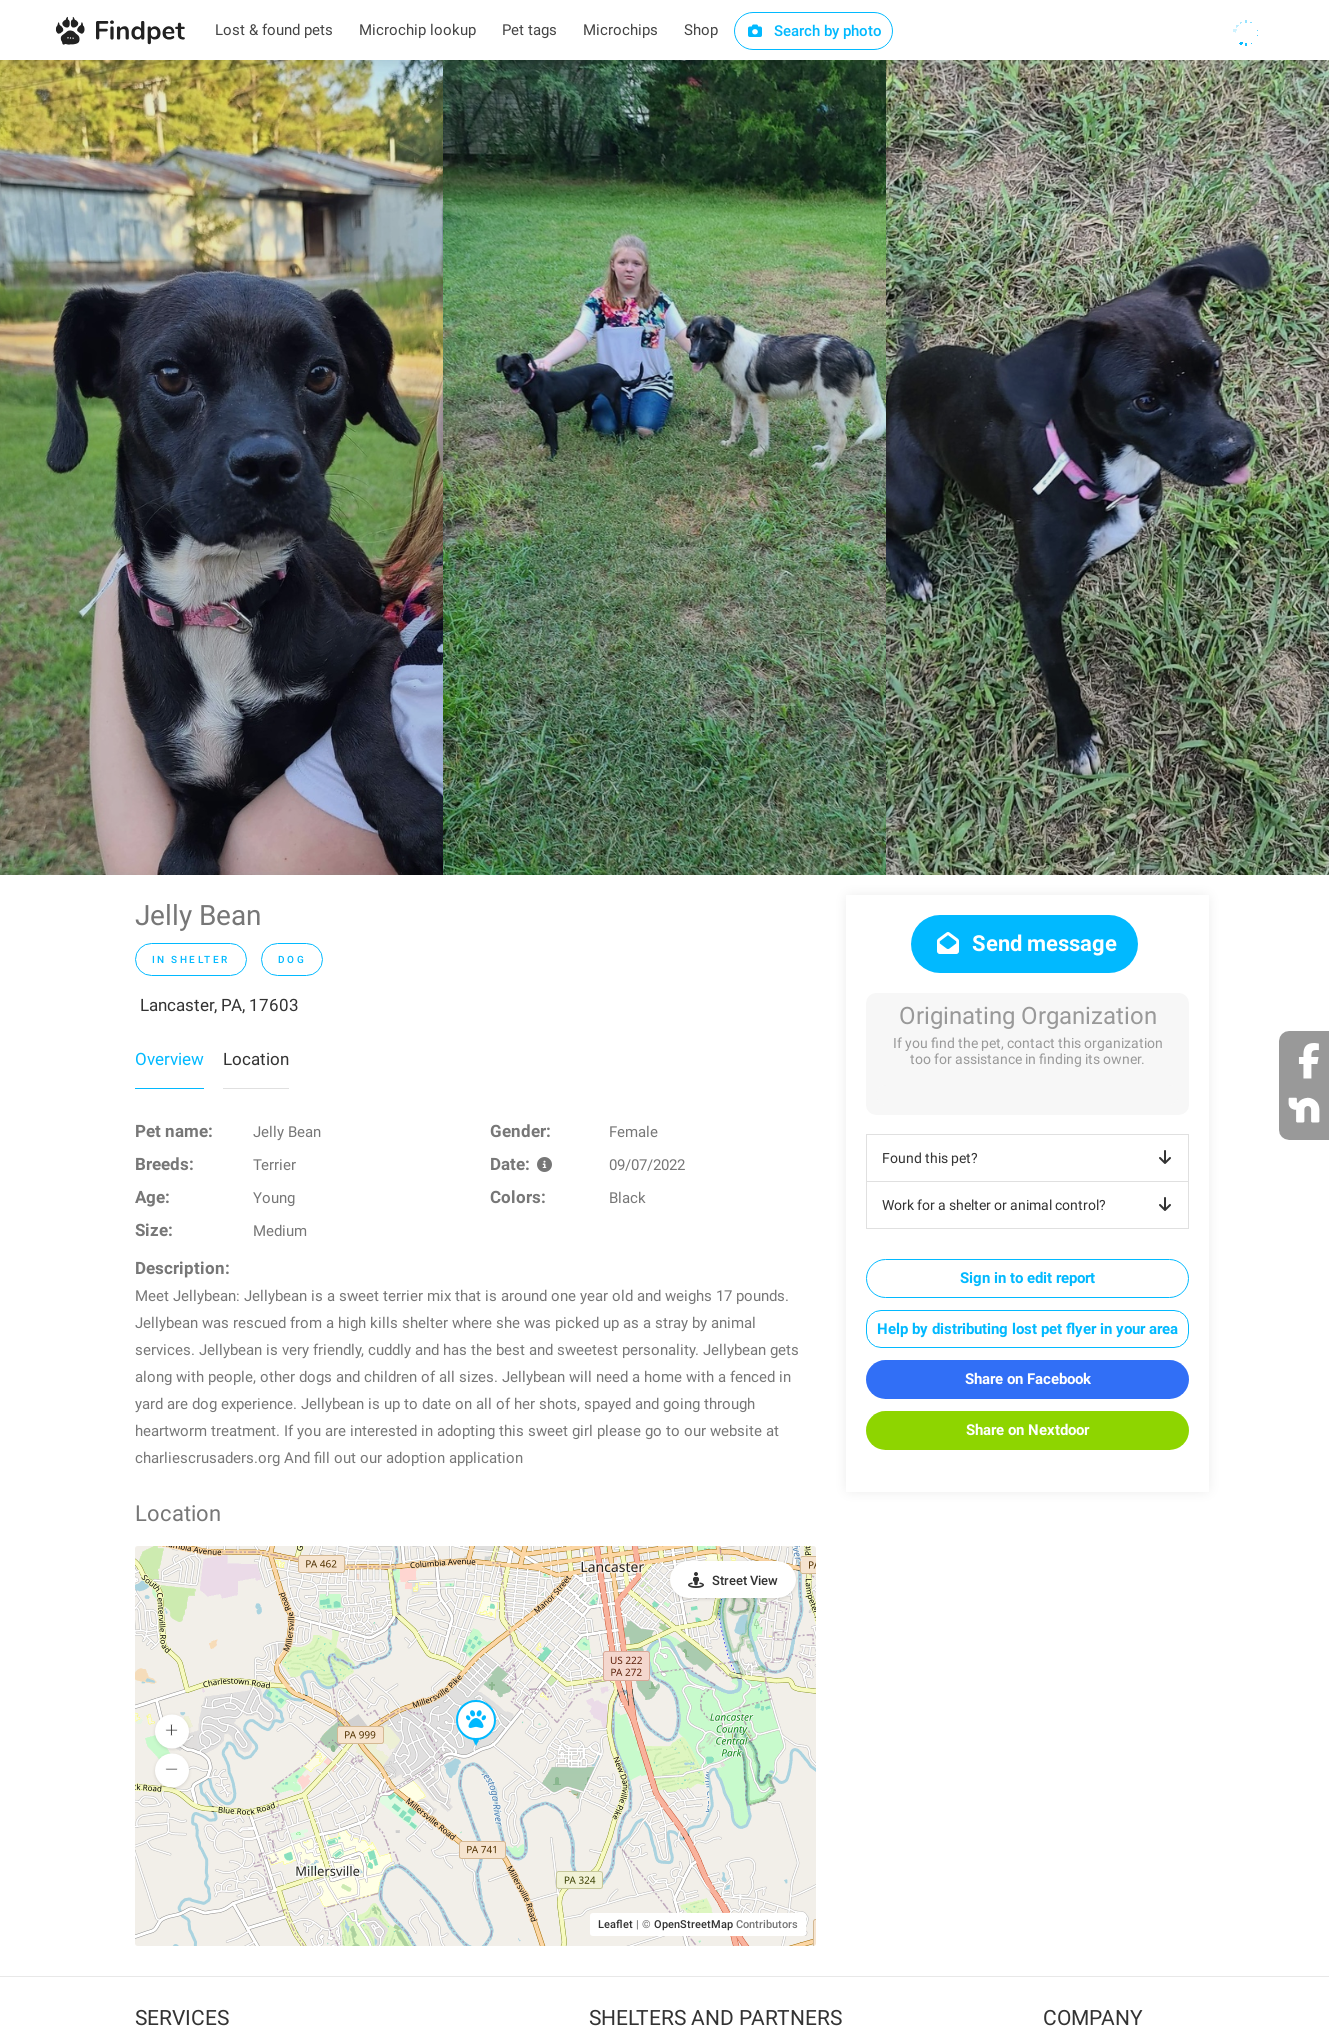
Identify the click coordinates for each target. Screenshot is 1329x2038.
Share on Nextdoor (1027, 1430)
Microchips (620, 30)
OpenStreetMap (693, 1924)
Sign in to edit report (1027, 1278)
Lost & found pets (274, 30)
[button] (462, 1701)
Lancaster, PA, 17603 (219, 1005)
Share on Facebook (1028, 1379)
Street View (745, 1580)
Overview (169, 1059)
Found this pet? (1030, 1158)
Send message (1024, 943)
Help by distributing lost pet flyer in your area (1027, 1329)
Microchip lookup (417, 30)
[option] (221, 467)
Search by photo (813, 31)
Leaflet (615, 1924)
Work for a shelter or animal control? (1030, 1205)
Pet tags (529, 30)
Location (256, 1059)
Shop (701, 30)
